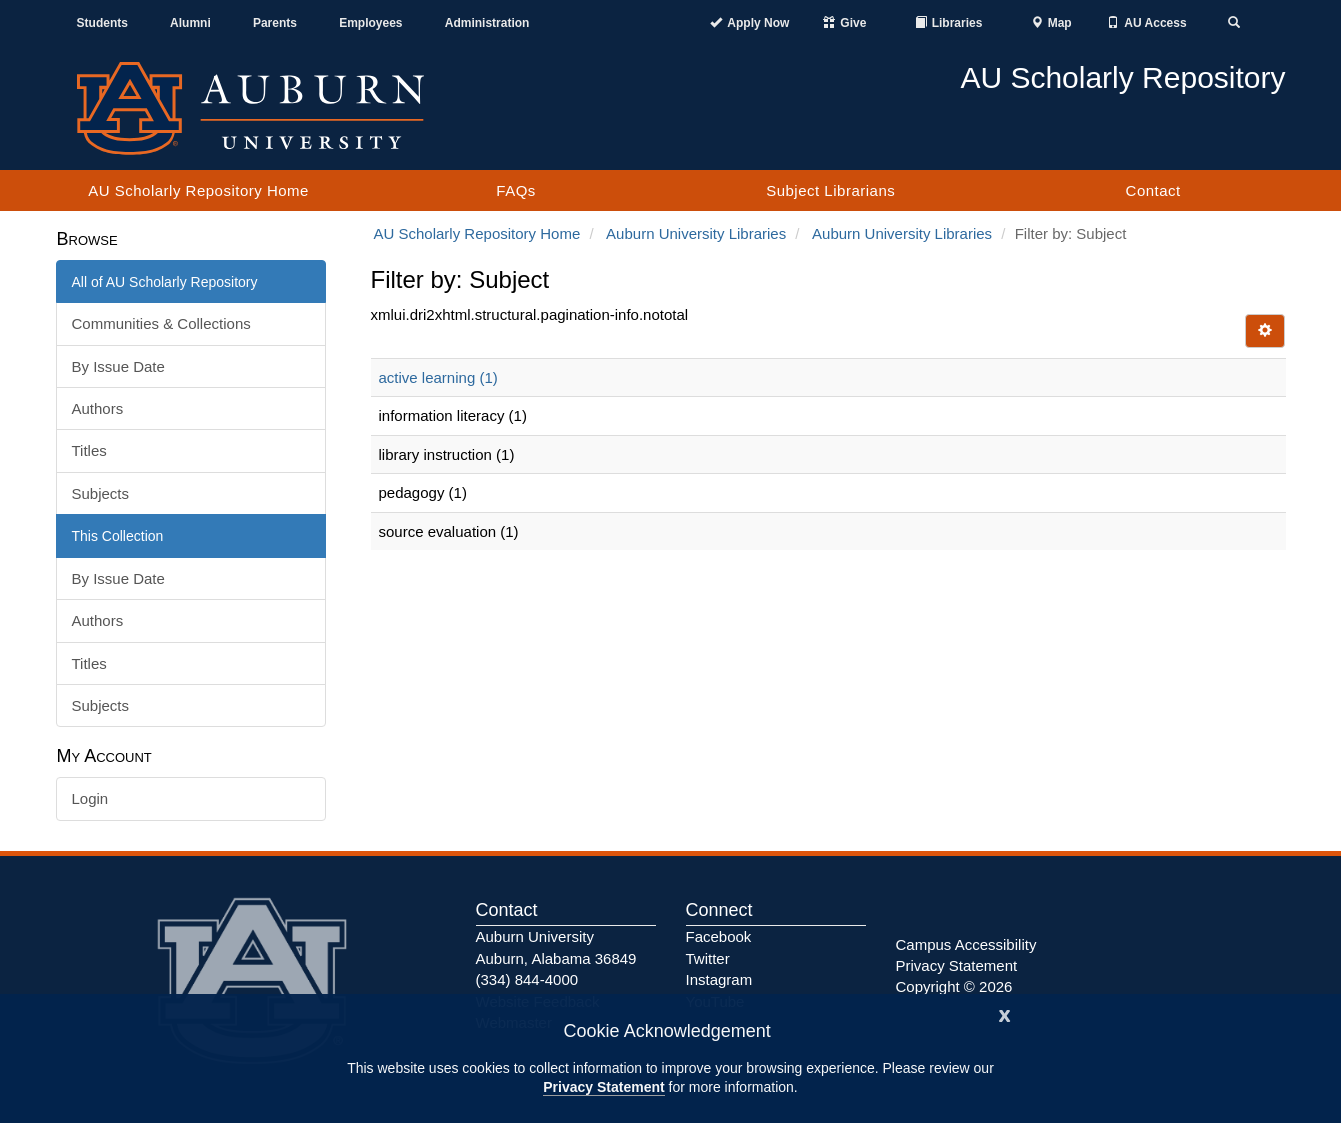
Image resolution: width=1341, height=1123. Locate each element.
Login (90, 798)
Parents (275, 23)
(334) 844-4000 (527, 979)
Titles (89, 450)
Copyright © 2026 (954, 986)
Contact (1153, 190)
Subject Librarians (830, 190)
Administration (487, 23)
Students (102, 23)
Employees (370, 23)
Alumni (190, 23)
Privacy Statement (603, 1087)
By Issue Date (118, 366)
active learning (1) (438, 377)
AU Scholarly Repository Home (198, 190)
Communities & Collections (161, 323)
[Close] (1005, 1013)
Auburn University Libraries (696, 233)
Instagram (719, 979)
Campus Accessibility (966, 944)
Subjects (101, 493)
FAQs (516, 190)
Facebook (719, 936)
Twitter (708, 958)
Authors (98, 408)
